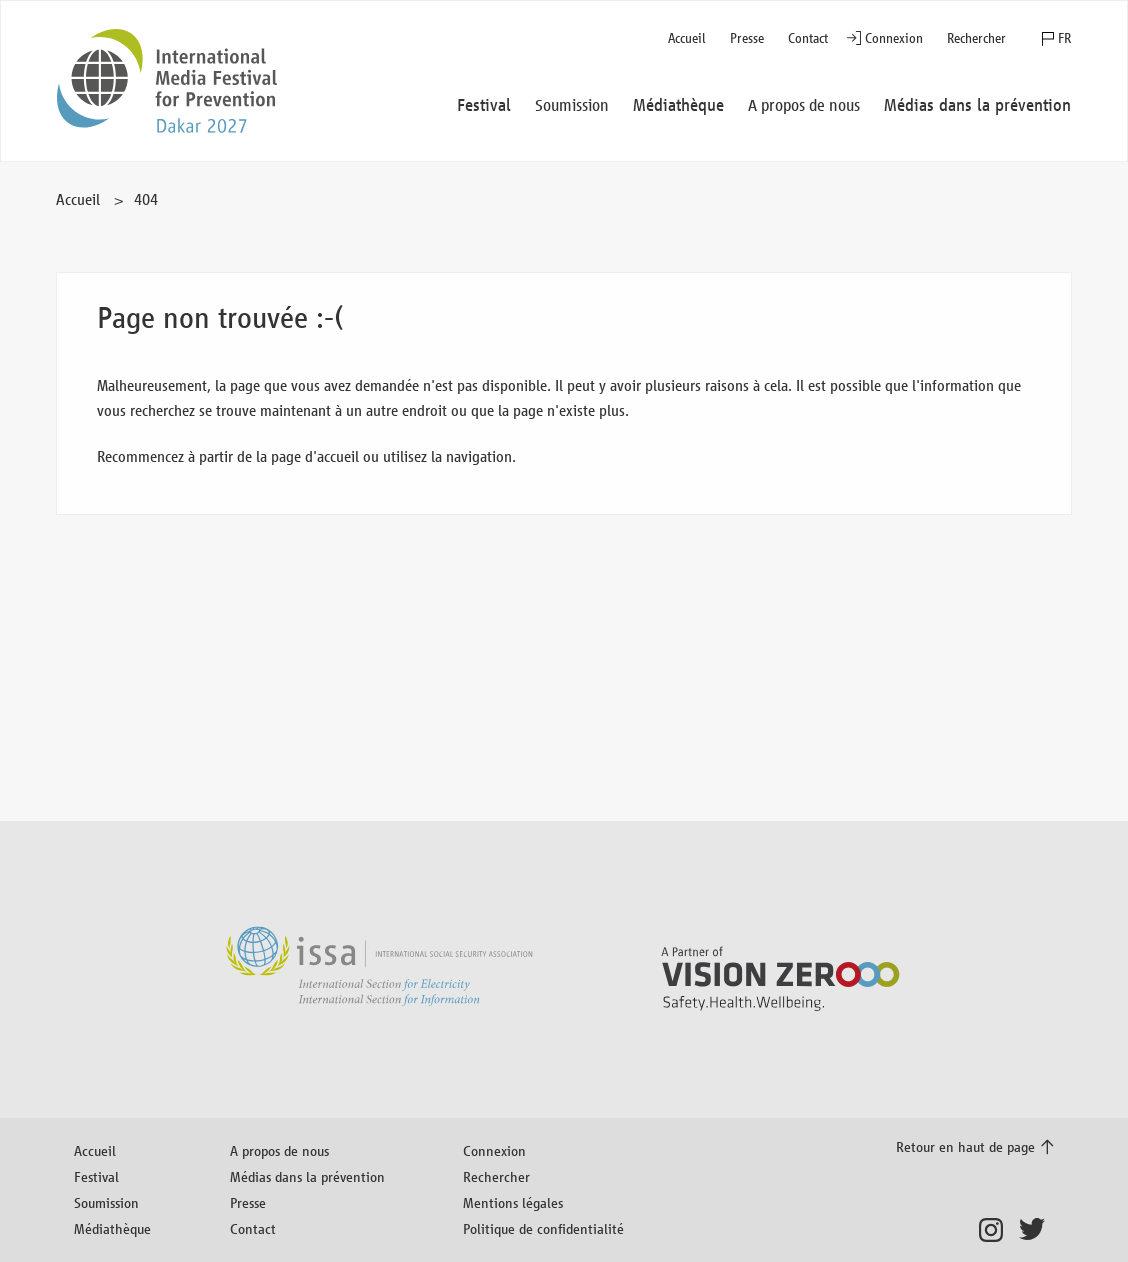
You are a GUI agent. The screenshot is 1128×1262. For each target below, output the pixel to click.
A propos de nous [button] (804, 105)
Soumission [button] (572, 105)
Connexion (894, 38)
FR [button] (1064, 38)
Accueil (687, 38)
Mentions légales (513, 1202)
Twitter (1036, 1230)
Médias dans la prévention (307, 1176)
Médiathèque (112, 1228)
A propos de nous (279, 1150)
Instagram (996, 1230)
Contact (808, 38)
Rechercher (976, 38)
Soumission (106, 1202)
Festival (96, 1176)
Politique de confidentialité (543, 1228)
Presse (747, 38)
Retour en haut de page (965, 1146)
